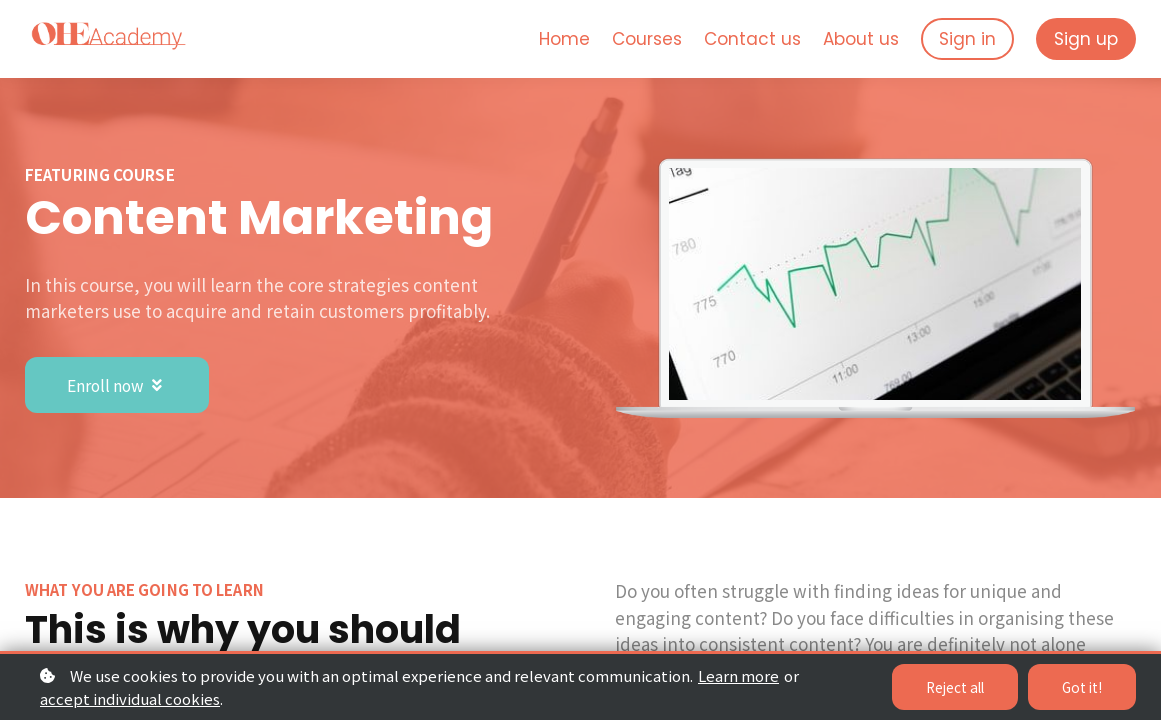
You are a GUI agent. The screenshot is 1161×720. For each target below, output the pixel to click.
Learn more (738, 675)
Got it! (1081, 687)
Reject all (951, 687)
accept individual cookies (130, 698)
